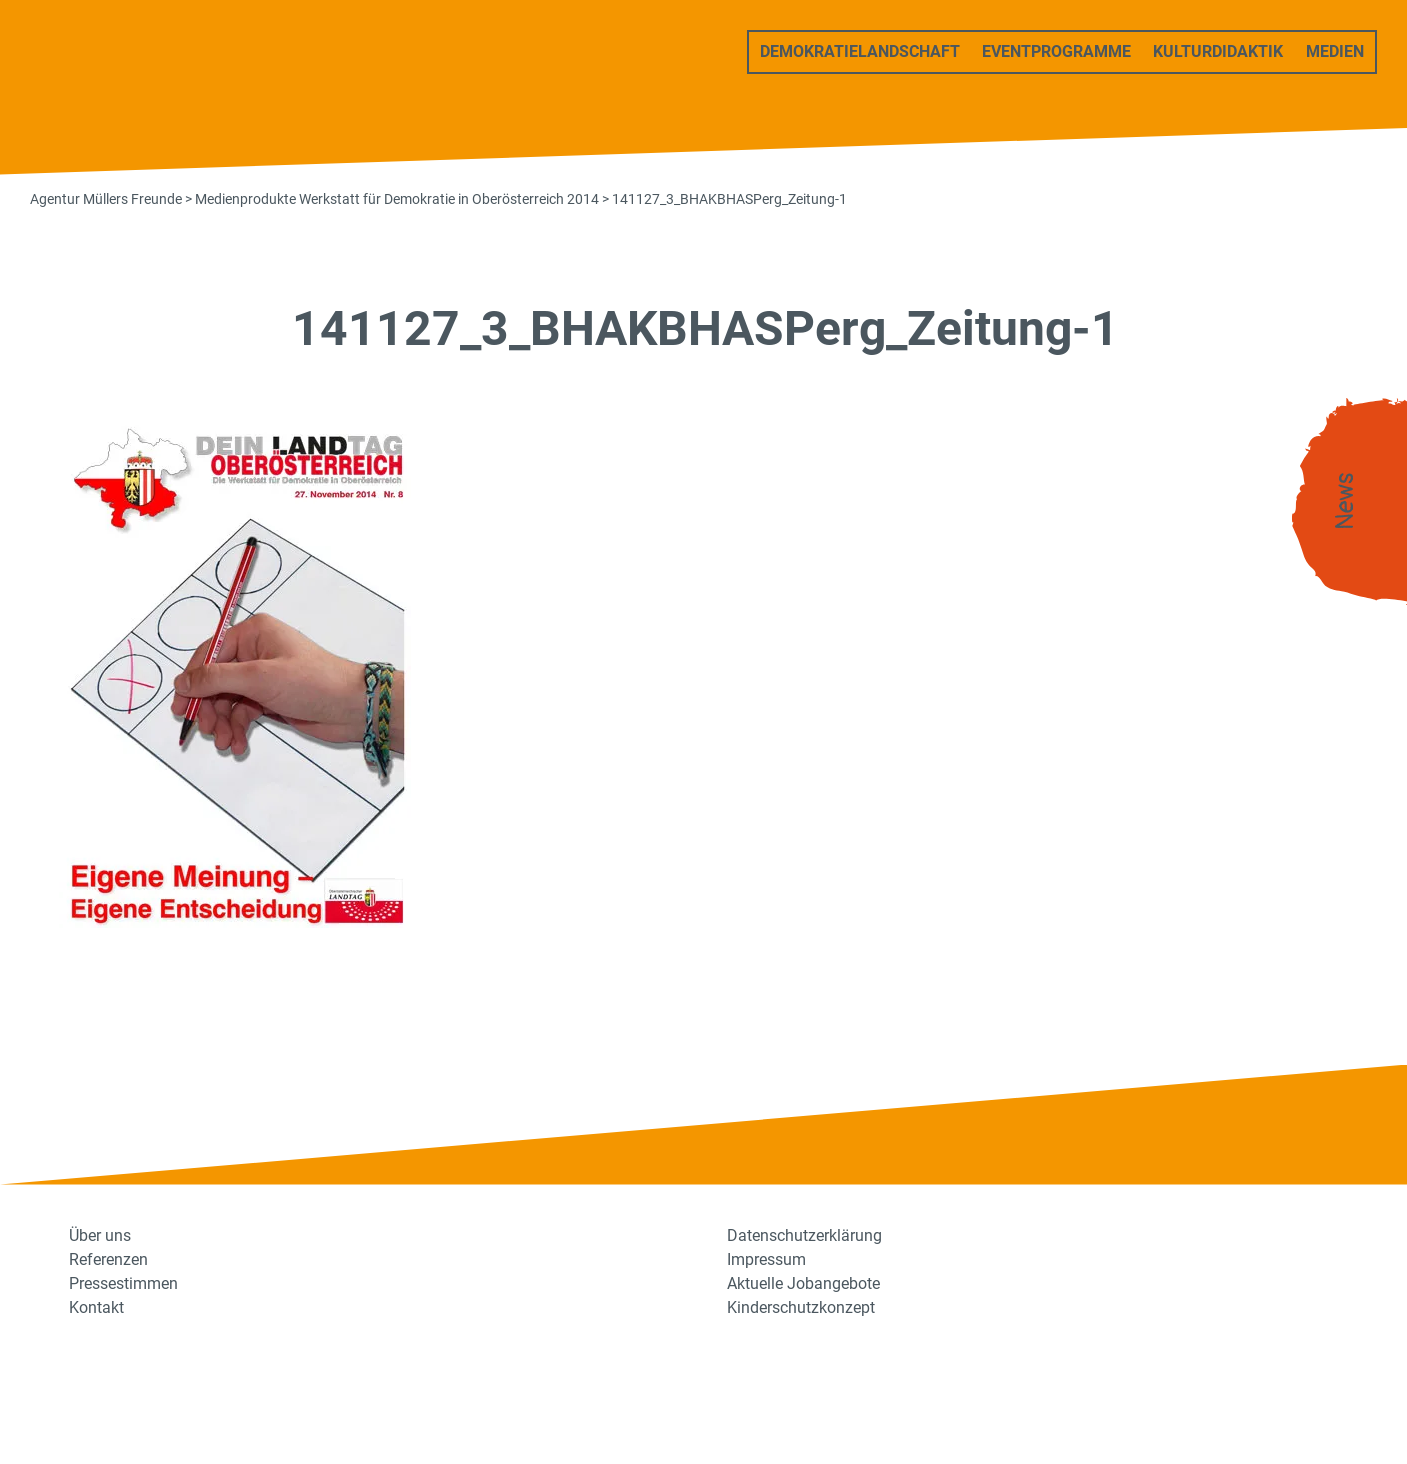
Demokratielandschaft (860, 51)
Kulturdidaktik (1218, 51)
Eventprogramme (1056, 51)
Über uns (100, 1235)
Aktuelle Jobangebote (803, 1283)
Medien (1335, 51)
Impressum (766, 1259)
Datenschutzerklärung (804, 1235)
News (1345, 501)
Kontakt (96, 1307)
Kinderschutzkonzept (801, 1307)
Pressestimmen (123, 1283)
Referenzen (108, 1259)
